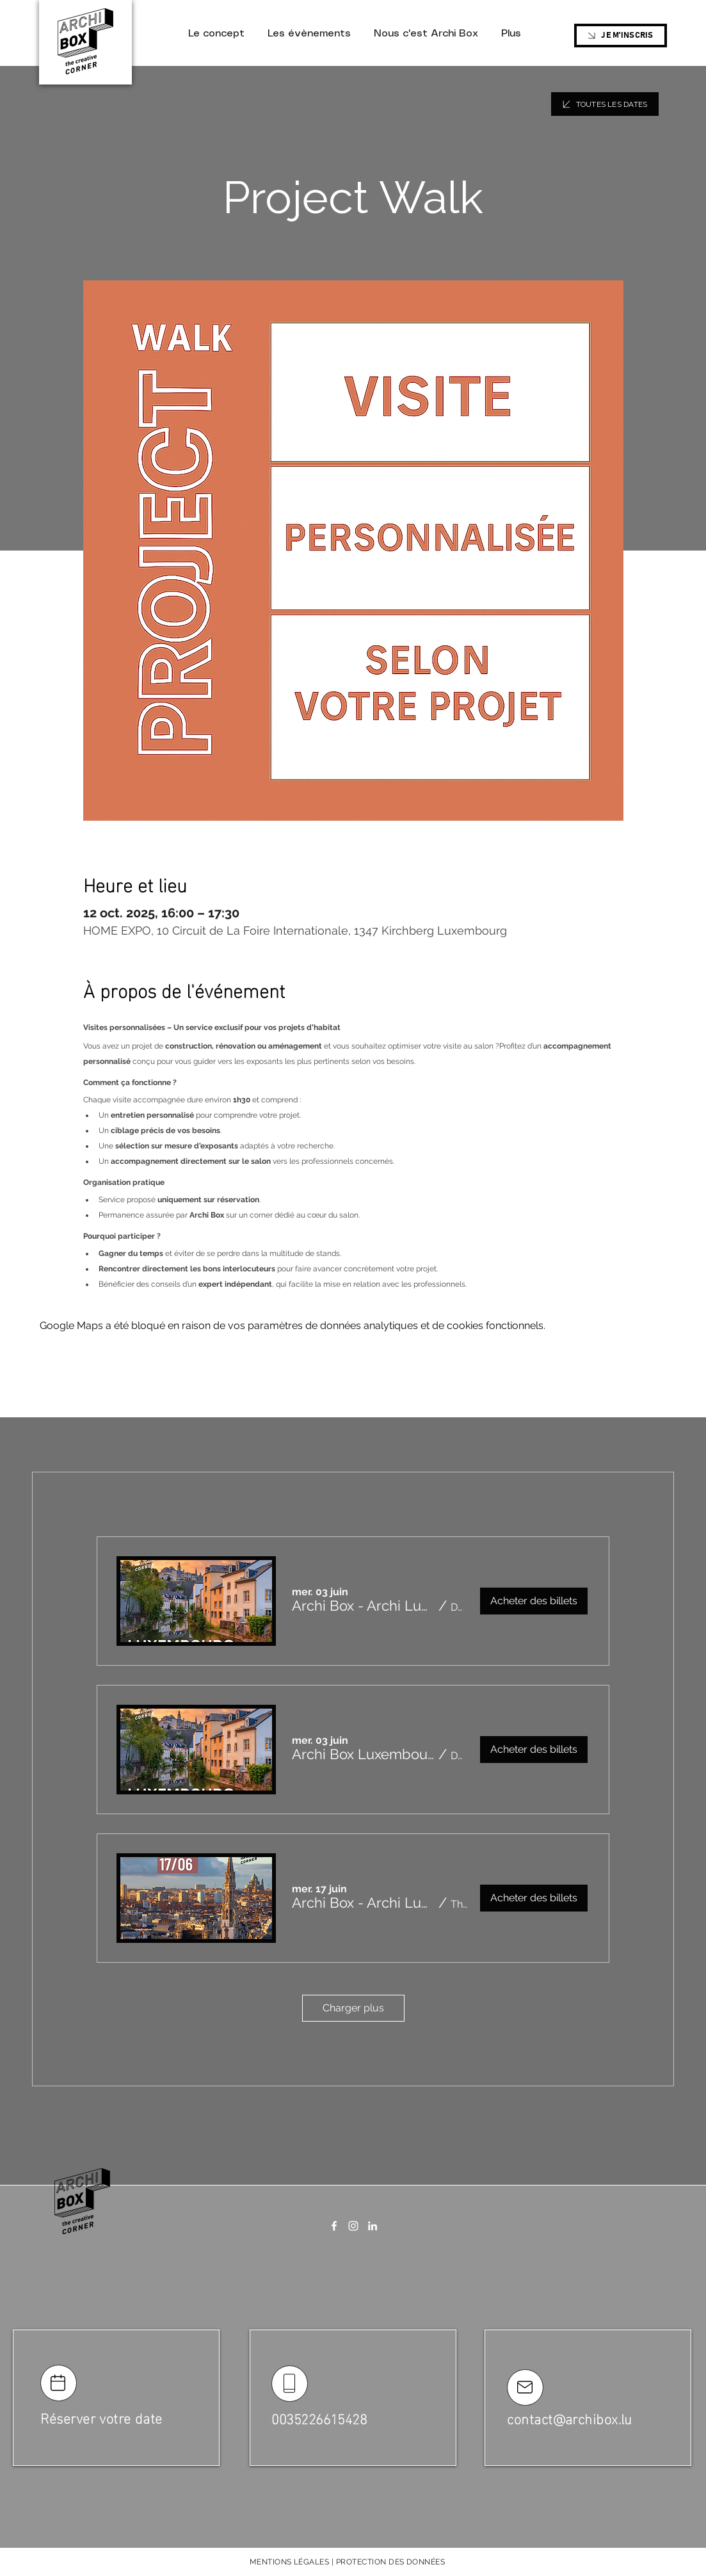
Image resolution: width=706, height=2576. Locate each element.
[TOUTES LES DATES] (605, 104)
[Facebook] (334, 2225)
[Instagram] (353, 2225)
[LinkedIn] (372, 2225)
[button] (363, 1605)
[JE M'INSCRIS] (620, 35)
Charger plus (353, 2008)
